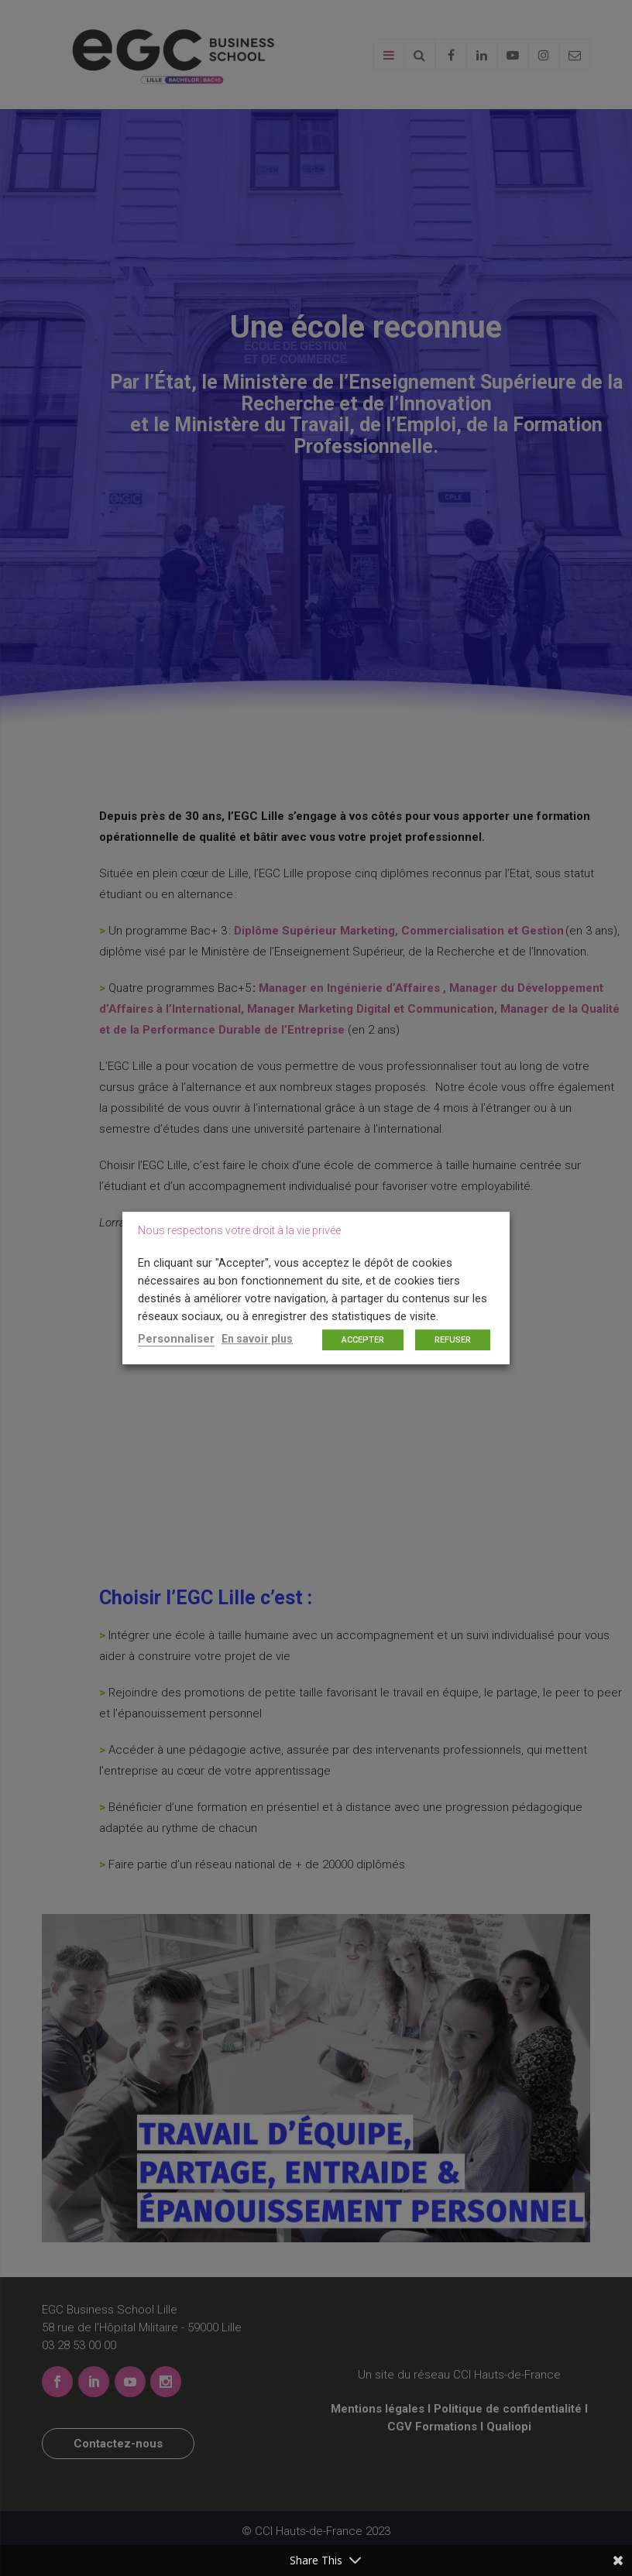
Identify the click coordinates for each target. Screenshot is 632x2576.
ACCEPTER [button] (363, 1340)
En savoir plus (257, 1339)
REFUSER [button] (452, 1340)
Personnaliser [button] (176, 1339)
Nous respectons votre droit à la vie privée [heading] (239, 1230)
